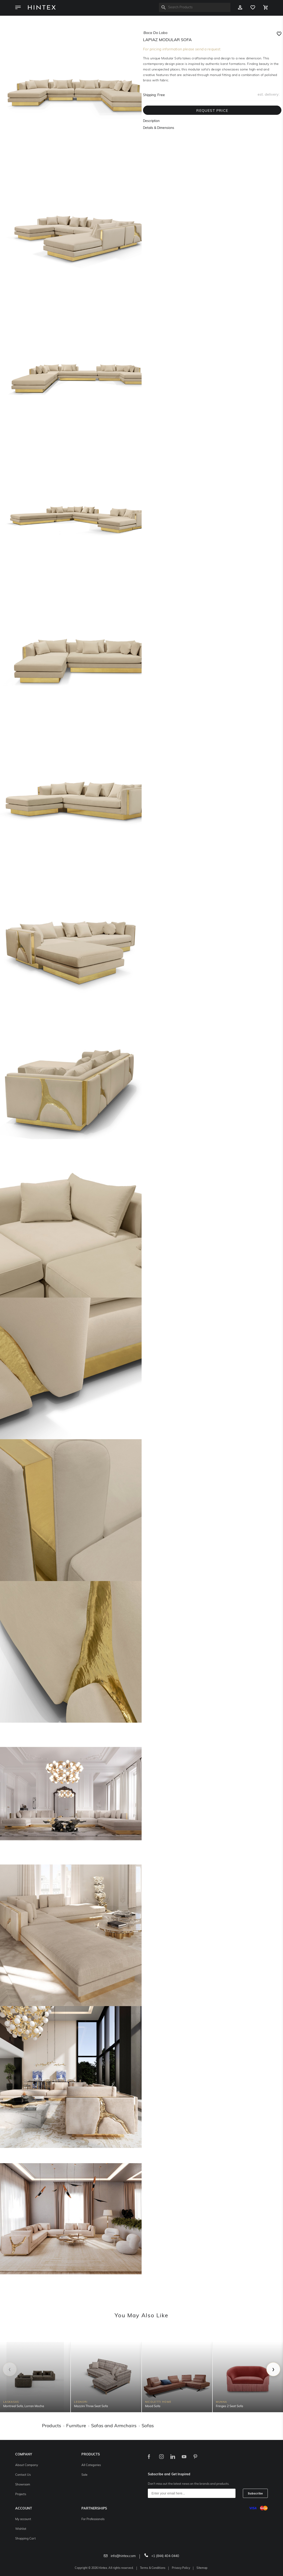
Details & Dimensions (158, 128)
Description (151, 121)
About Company (26, 2465)
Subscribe (255, 2493)
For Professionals (92, 2519)
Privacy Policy (181, 2568)
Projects (20, 2494)
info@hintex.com (120, 2556)
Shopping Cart (25, 2538)
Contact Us (23, 2474)
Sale (84, 2474)
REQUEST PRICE (212, 111)
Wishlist (20, 2528)
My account (23, 2519)
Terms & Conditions (152, 2568)
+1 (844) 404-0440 (161, 2556)
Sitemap (202, 2568)
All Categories (91, 2465)
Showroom (22, 2484)
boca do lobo (155, 33)
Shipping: (149, 95)
